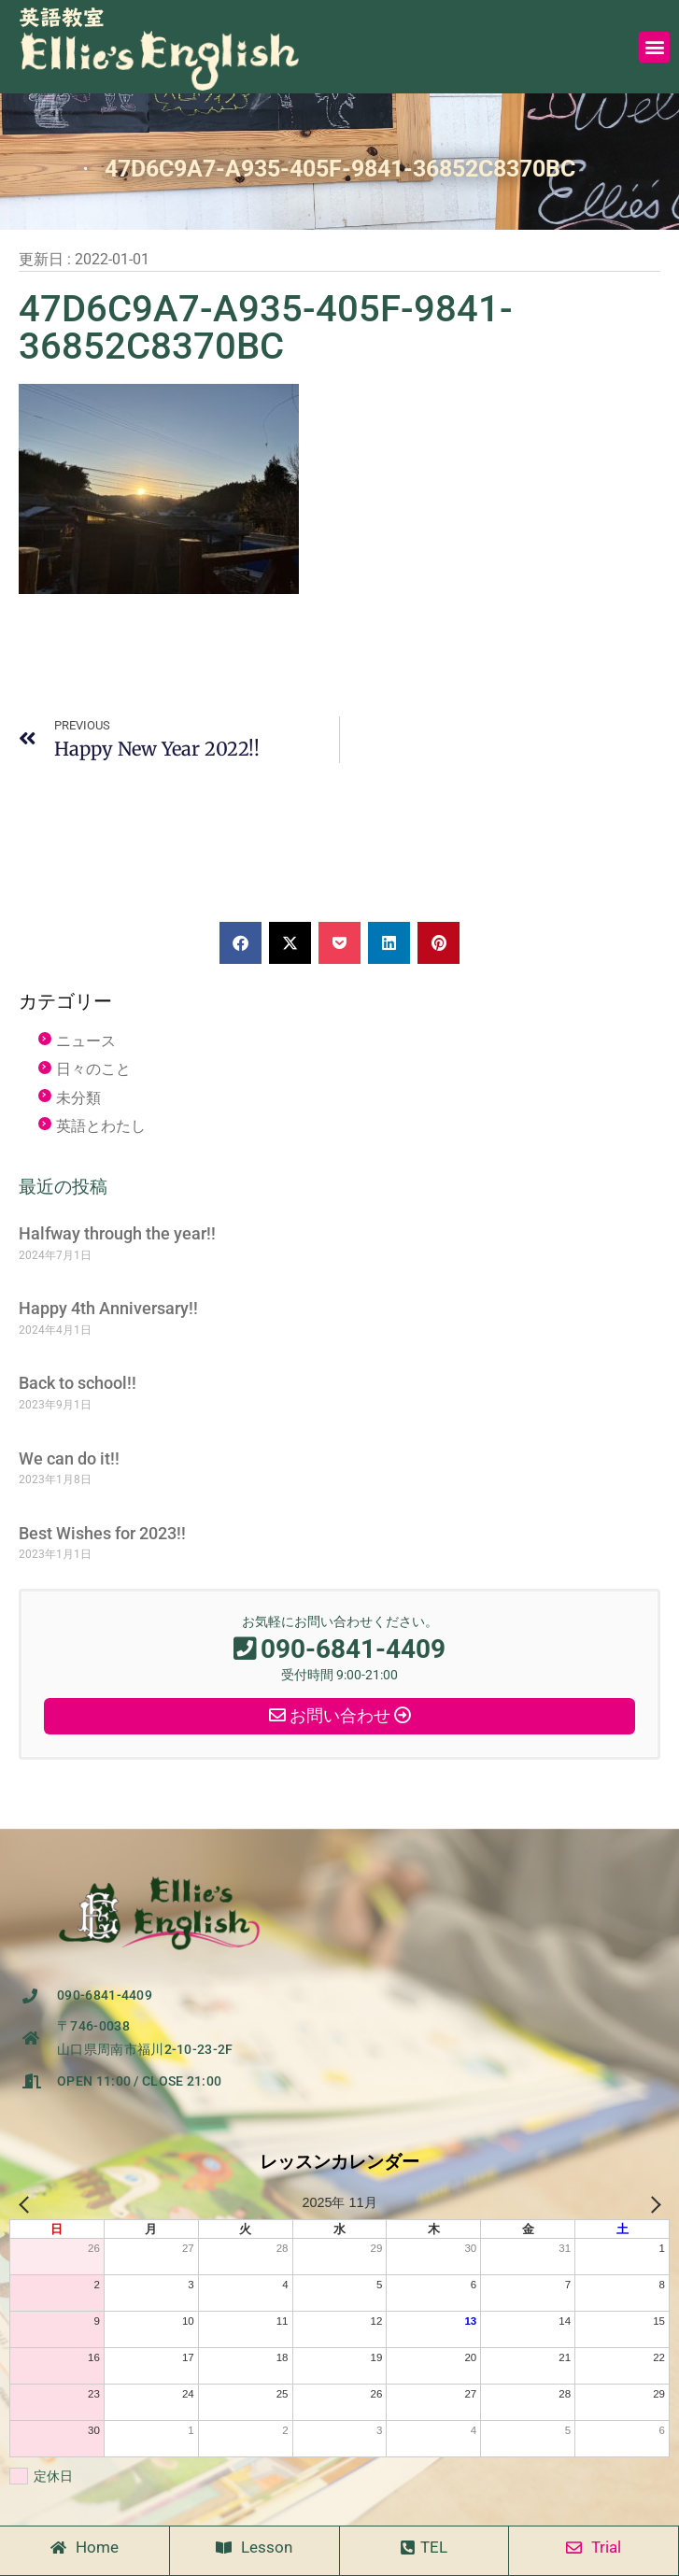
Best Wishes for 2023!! (102, 1533)
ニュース (86, 1041)
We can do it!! (69, 1458)
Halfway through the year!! (117, 1233)
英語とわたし (101, 1126)
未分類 (78, 1098)
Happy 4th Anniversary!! (108, 1308)
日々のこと (93, 1069)
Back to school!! (77, 1383)
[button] (654, 47)
